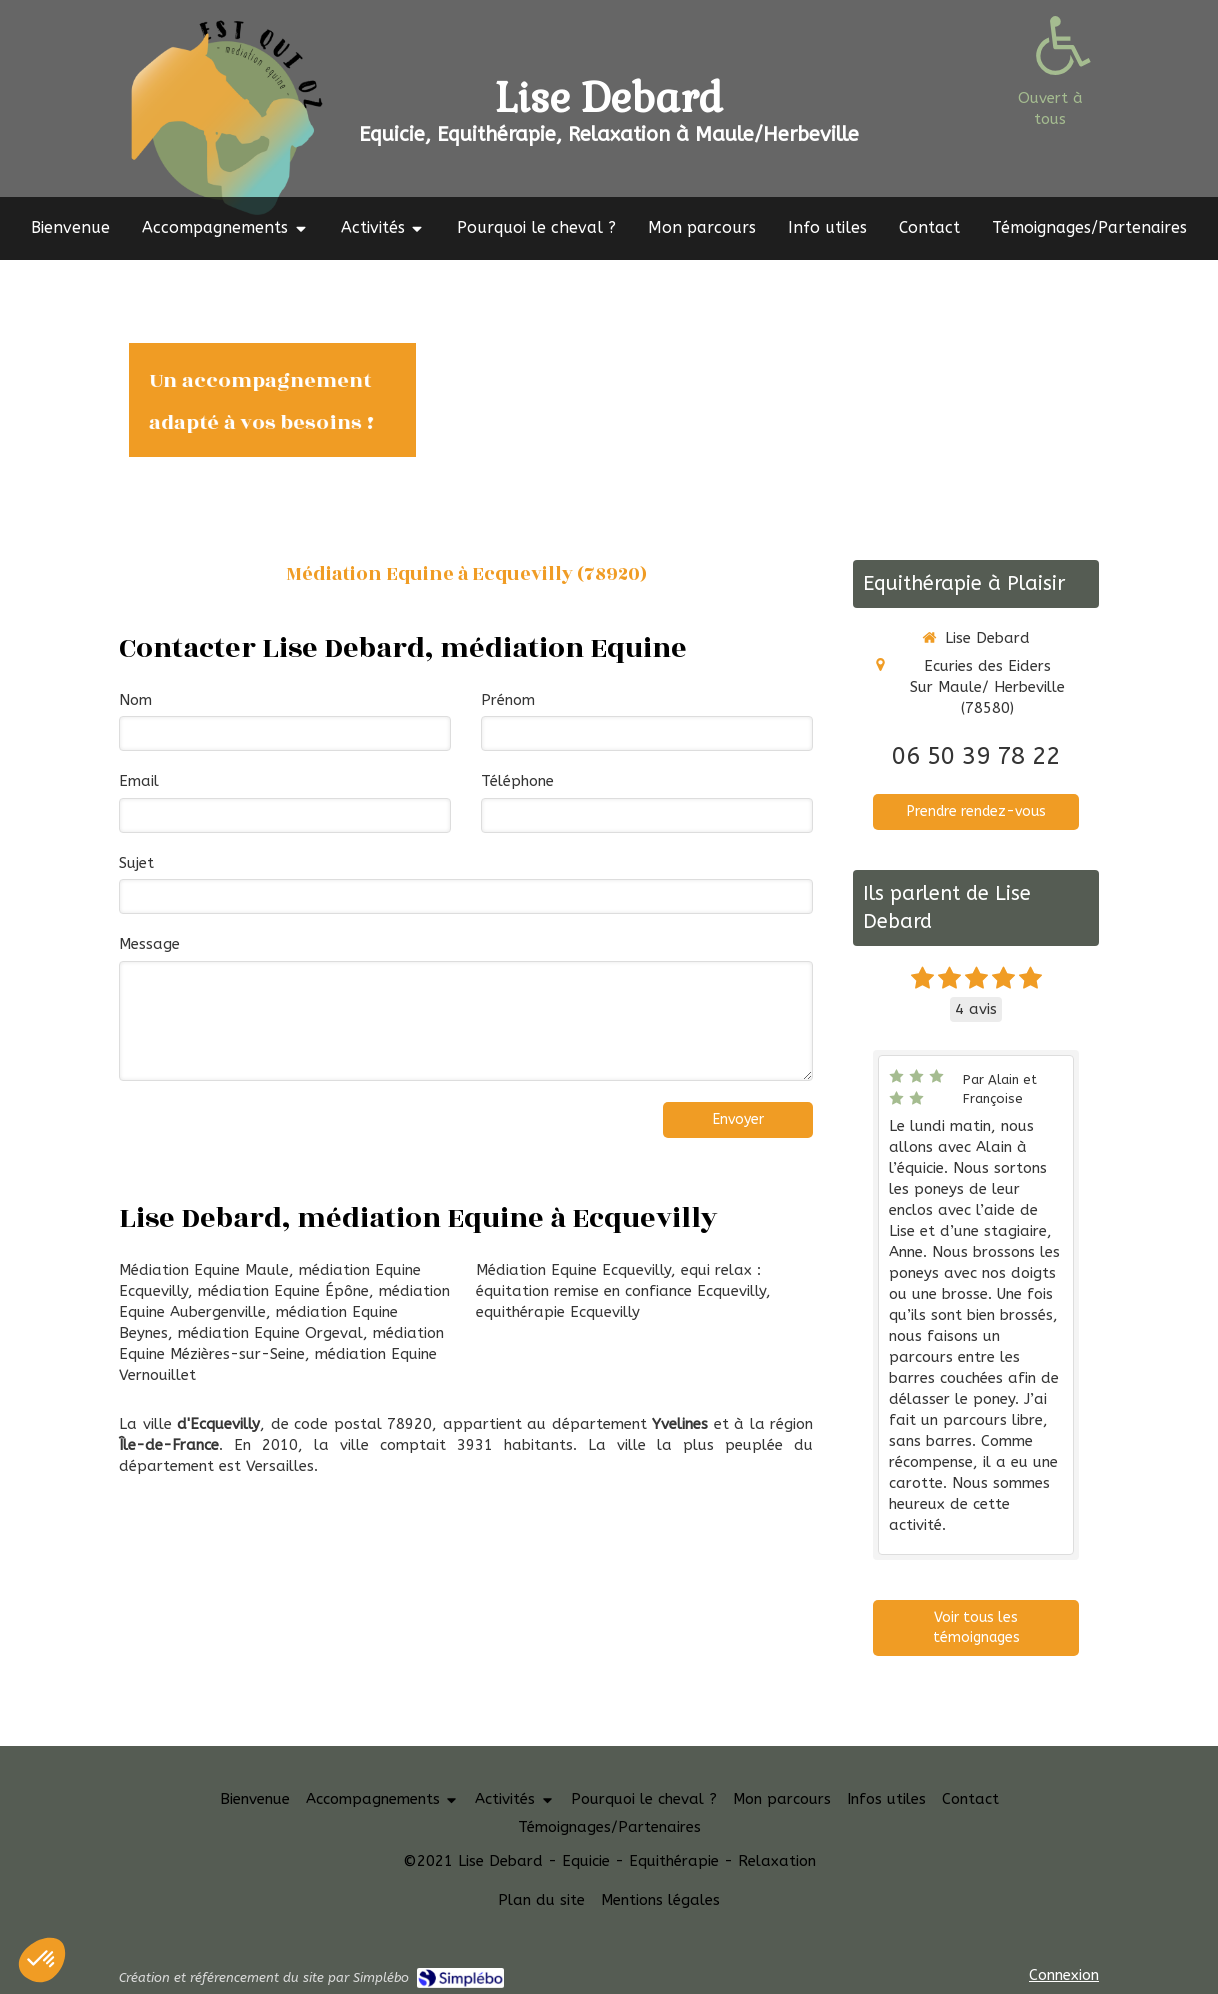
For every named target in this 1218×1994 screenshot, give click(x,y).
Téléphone (517, 781)
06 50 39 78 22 (976, 756)
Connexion (1064, 1975)
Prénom (508, 700)
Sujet (136, 863)
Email (139, 781)
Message (149, 944)
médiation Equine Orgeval (270, 1333)
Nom (135, 700)
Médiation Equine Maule (204, 1270)
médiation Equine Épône (283, 1291)
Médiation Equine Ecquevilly (573, 1270)
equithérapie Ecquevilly (558, 1312)
